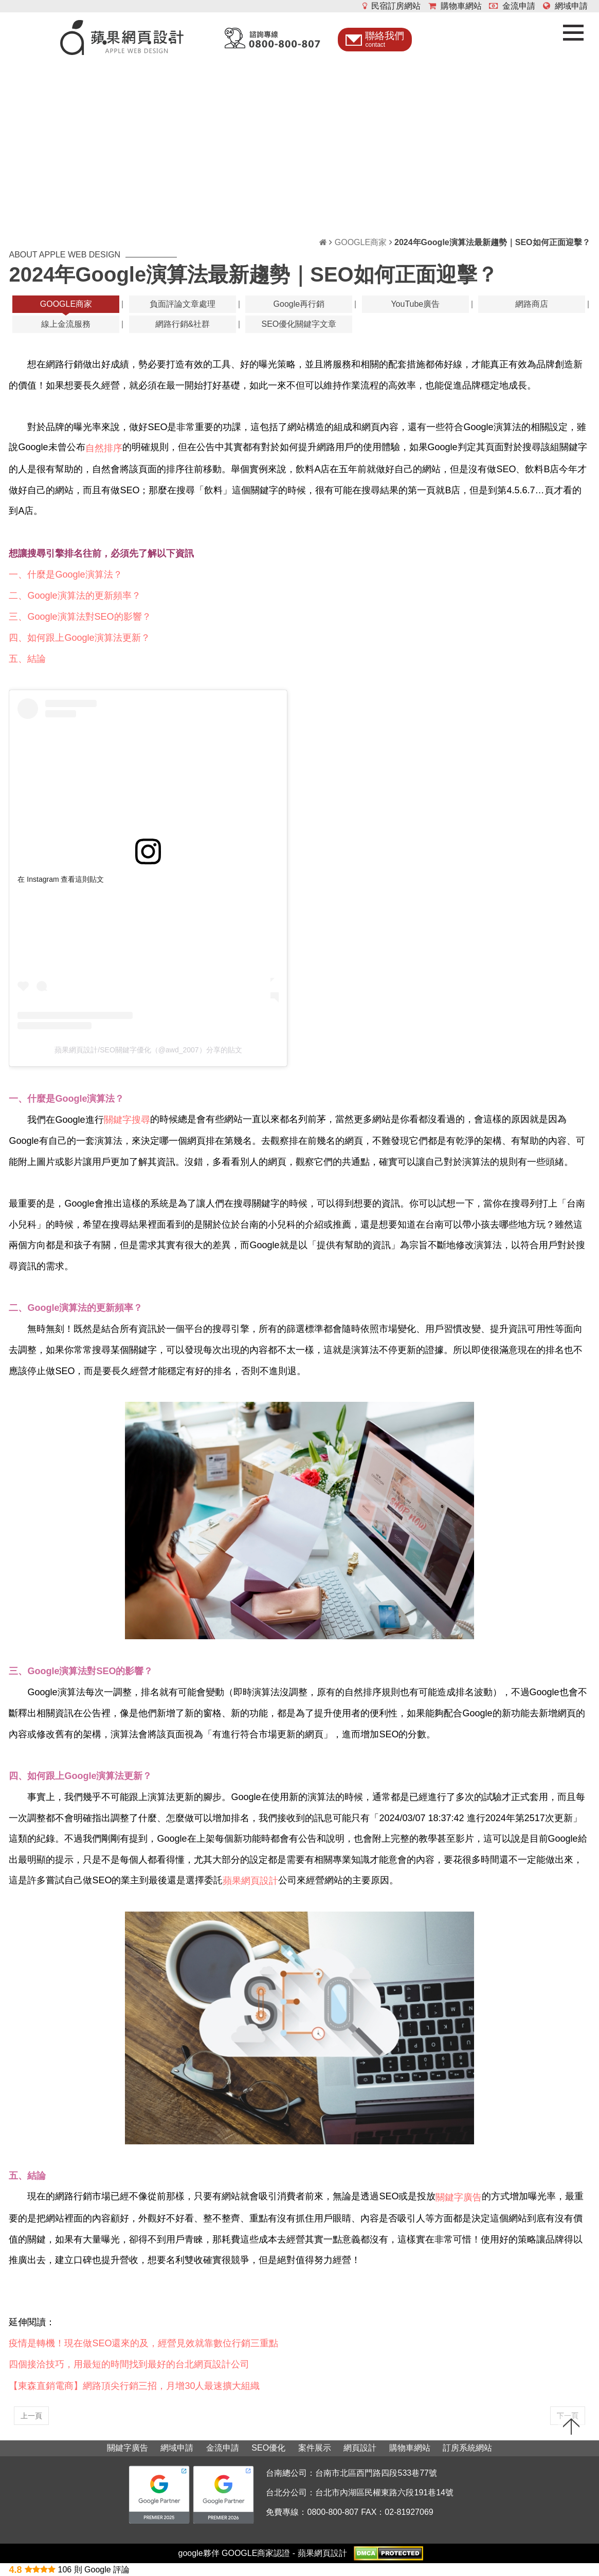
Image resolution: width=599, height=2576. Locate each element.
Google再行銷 (299, 304)
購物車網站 (455, 6)
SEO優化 (268, 2447)
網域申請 (565, 6)
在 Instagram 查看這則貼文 (60, 879)
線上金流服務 (65, 324)
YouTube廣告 (415, 304)
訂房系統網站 (467, 2447)
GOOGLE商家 (361, 242)
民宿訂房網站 (391, 6)
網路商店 (531, 304)
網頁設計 (359, 2447)
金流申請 (512, 6)
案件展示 (314, 2447)
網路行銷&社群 (182, 324)
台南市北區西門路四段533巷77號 (376, 2473)
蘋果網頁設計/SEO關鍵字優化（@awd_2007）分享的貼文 (148, 1050)
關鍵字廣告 (127, 2447)
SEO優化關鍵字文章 (298, 324)
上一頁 (31, 2416)
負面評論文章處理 (182, 304)
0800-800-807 (332, 2512)
